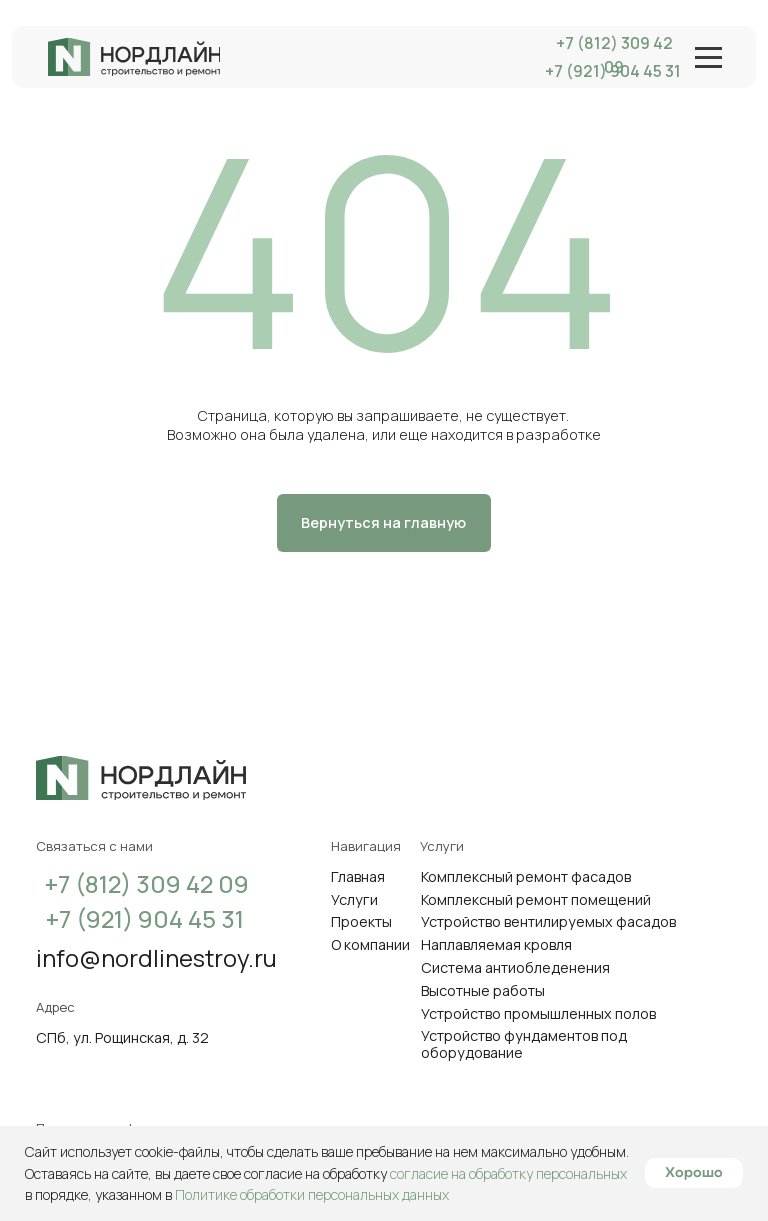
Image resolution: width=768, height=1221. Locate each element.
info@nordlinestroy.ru (156, 957)
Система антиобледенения (515, 967)
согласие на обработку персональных (508, 1173)
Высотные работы (483, 990)
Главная (358, 876)
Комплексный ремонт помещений (536, 899)
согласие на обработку (317, 1173)
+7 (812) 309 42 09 (614, 55)
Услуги (354, 899)
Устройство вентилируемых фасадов (548, 921)
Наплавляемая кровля (496, 944)
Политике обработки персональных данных (312, 1194)
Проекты (361, 921)
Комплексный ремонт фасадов (526, 876)
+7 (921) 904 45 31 (145, 918)
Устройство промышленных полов (538, 1013)
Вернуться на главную (383, 522)
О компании (370, 944)
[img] (134, 56)
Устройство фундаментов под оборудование (524, 1044)
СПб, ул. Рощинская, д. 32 (122, 1037)
